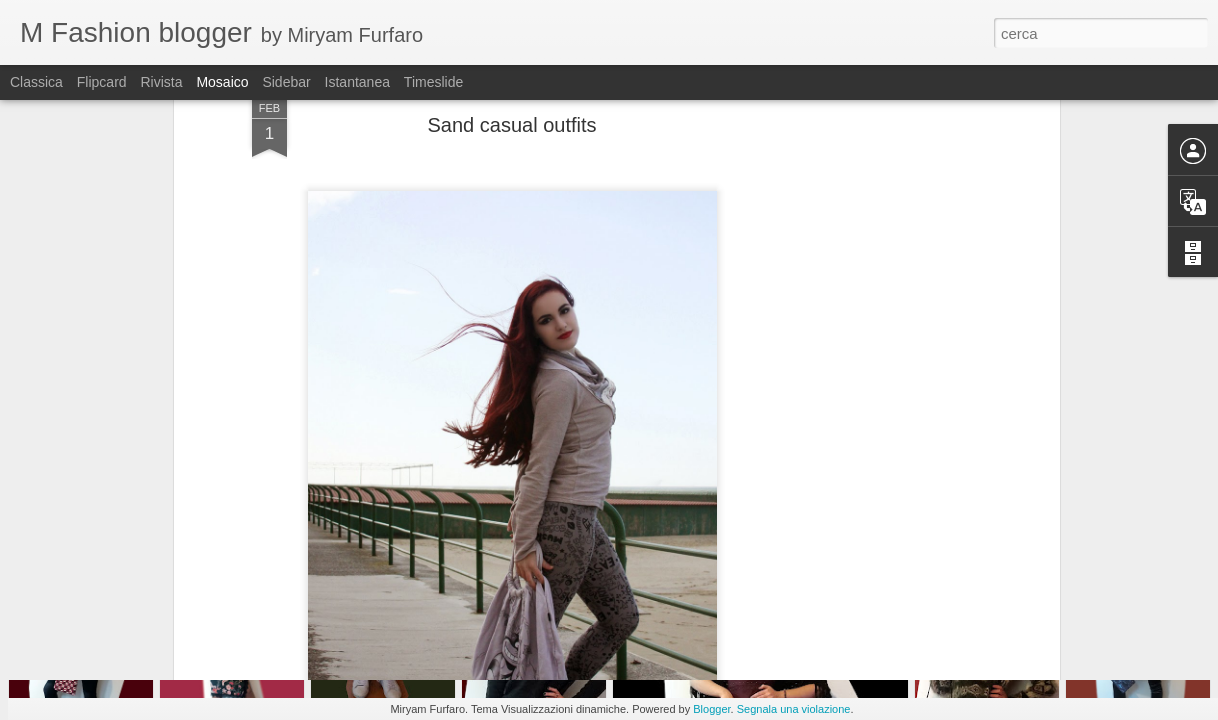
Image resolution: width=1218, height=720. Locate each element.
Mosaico (222, 82)
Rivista (161, 82)
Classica (36, 82)
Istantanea (357, 82)
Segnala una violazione (794, 709)
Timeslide (433, 82)
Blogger (711, 709)
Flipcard (102, 82)
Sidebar (286, 82)
